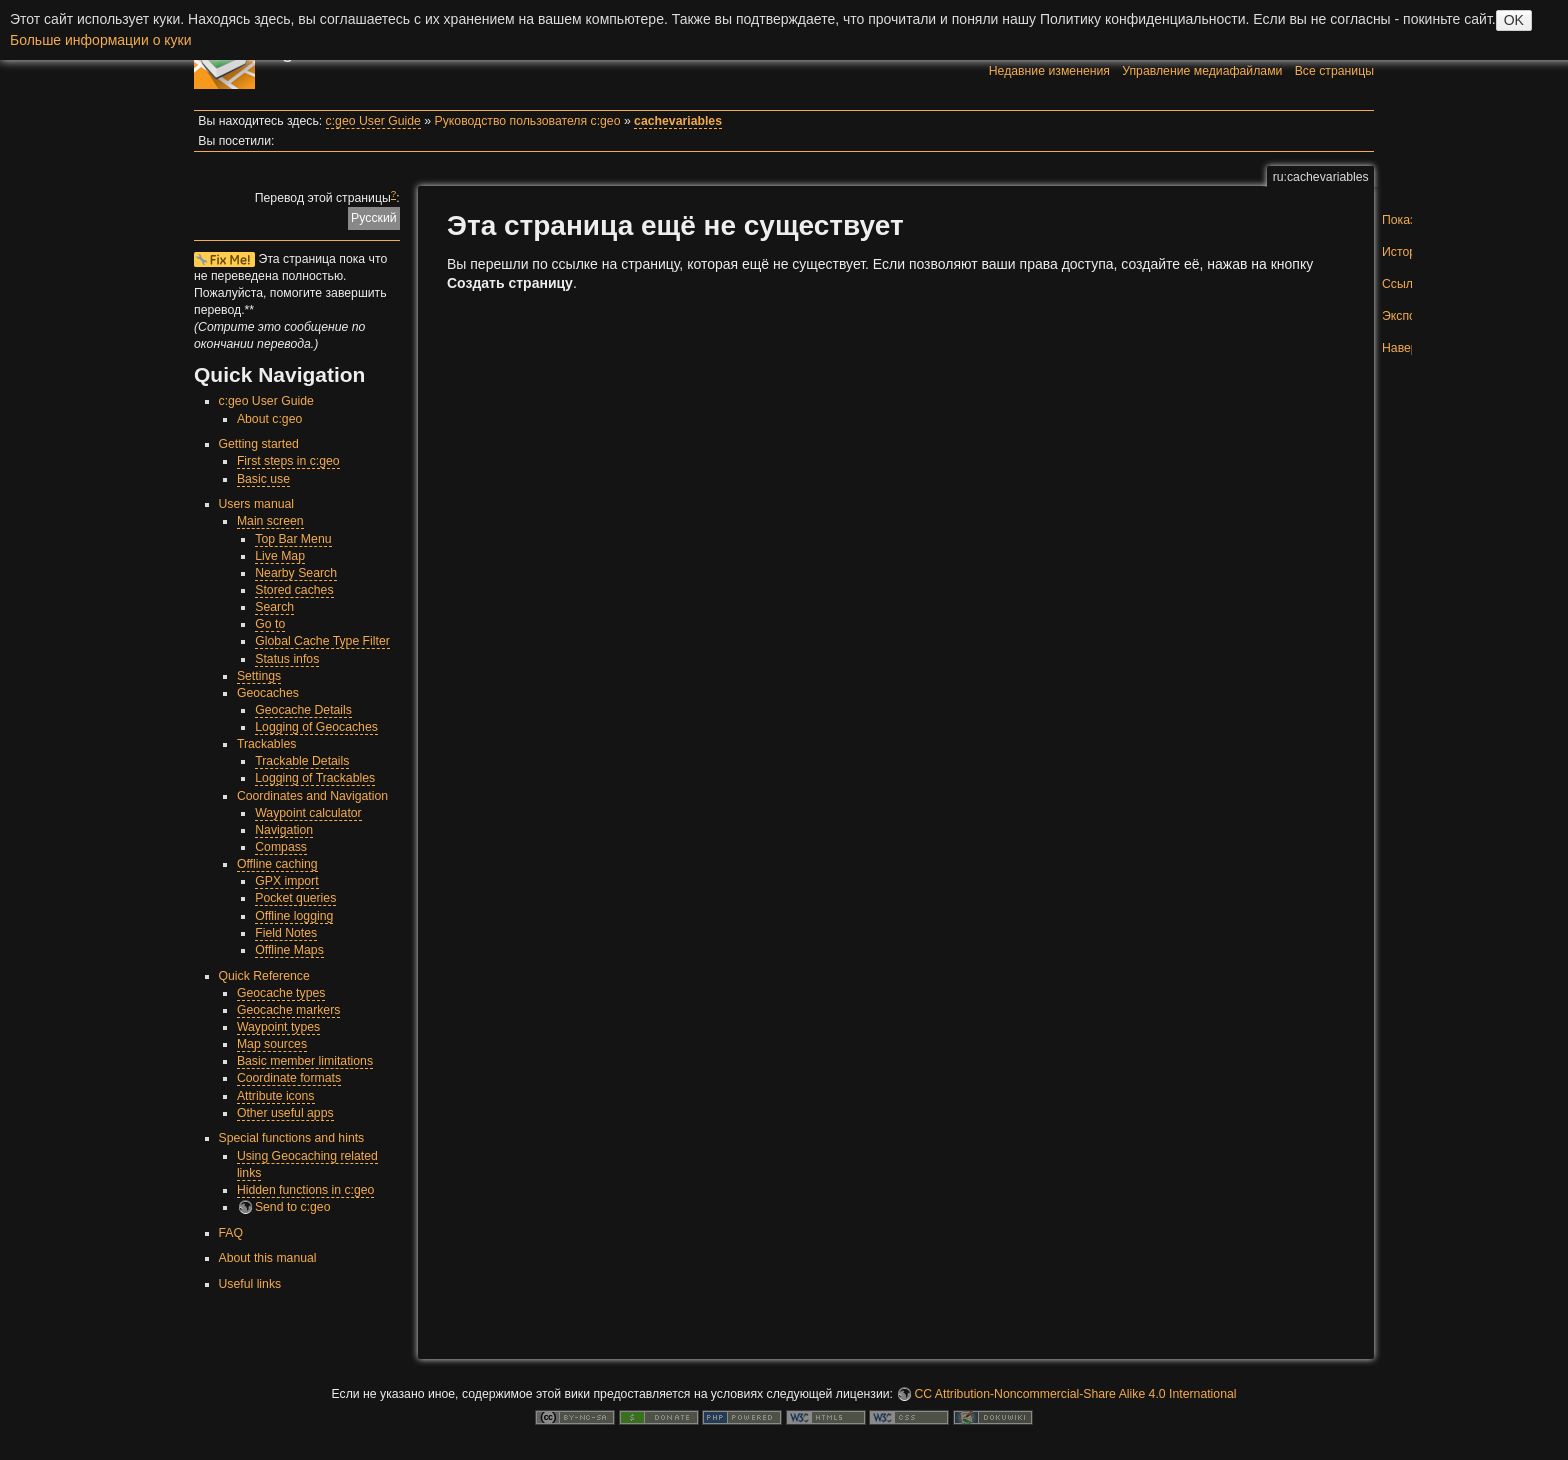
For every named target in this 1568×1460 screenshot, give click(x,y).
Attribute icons (276, 1096)
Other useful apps (285, 1113)
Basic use (263, 479)
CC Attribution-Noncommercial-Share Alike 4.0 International (1075, 1394)
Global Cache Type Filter (322, 641)
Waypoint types (278, 1027)
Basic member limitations (305, 1061)
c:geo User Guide (373, 121)
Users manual (257, 504)
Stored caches (294, 590)
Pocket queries (295, 898)
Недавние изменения (1049, 71)
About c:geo (269, 419)
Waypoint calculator (308, 813)
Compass (281, 847)
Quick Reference (264, 976)
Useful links (250, 1284)
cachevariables (678, 121)
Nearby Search (296, 573)
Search (274, 607)
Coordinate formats (289, 1078)
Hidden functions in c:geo (306, 1190)
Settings (259, 676)
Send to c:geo (293, 1207)
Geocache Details (303, 710)
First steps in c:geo (288, 461)
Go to (270, 624)
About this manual (268, 1258)
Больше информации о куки (101, 40)
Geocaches (268, 693)
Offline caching (277, 864)
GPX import (286, 881)
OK (1514, 20)
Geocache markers (289, 1010)
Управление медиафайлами (1202, 71)
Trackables (266, 744)
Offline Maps (289, 950)
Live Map (280, 556)
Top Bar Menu (293, 539)
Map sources (272, 1044)
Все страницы (1334, 71)
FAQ (231, 1233)
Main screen (270, 521)
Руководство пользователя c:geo (528, 121)
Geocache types (281, 993)
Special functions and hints (292, 1138)
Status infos (287, 659)
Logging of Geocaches (316, 727)
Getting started (259, 444)
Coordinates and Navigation (312, 796)
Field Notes (286, 933)
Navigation (284, 830)
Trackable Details (302, 761)
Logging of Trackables (315, 778)
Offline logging (294, 916)
